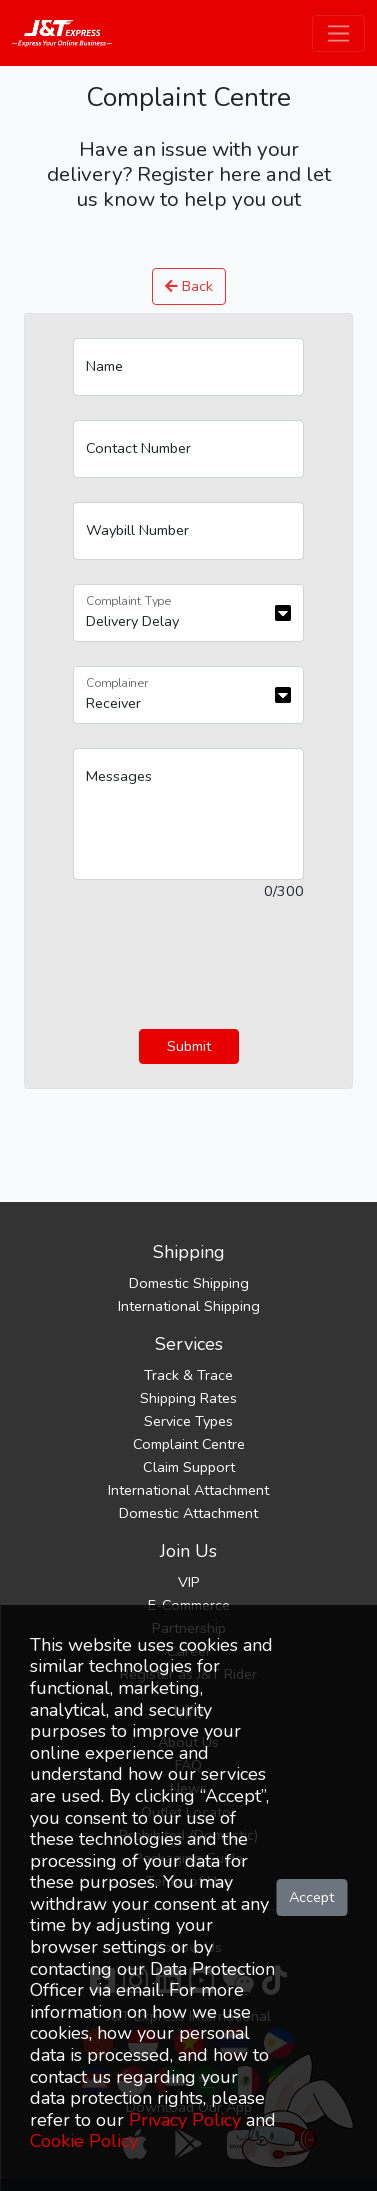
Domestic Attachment (188, 1513)
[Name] (188, 367)
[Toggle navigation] (338, 33)
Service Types (188, 1421)
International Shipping (189, 1306)
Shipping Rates (188, 1398)
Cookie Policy (84, 2141)
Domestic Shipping (189, 1283)
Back (189, 286)
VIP (189, 1582)
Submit (189, 1046)
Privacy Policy (185, 2120)
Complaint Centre (189, 1444)
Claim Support (189, 1467)
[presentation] (225, 966)
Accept (311, 1897)
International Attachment (188, 1490)
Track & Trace (188, 1375)
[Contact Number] (188, 449)
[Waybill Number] (188, 531)
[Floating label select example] (188, 613)
